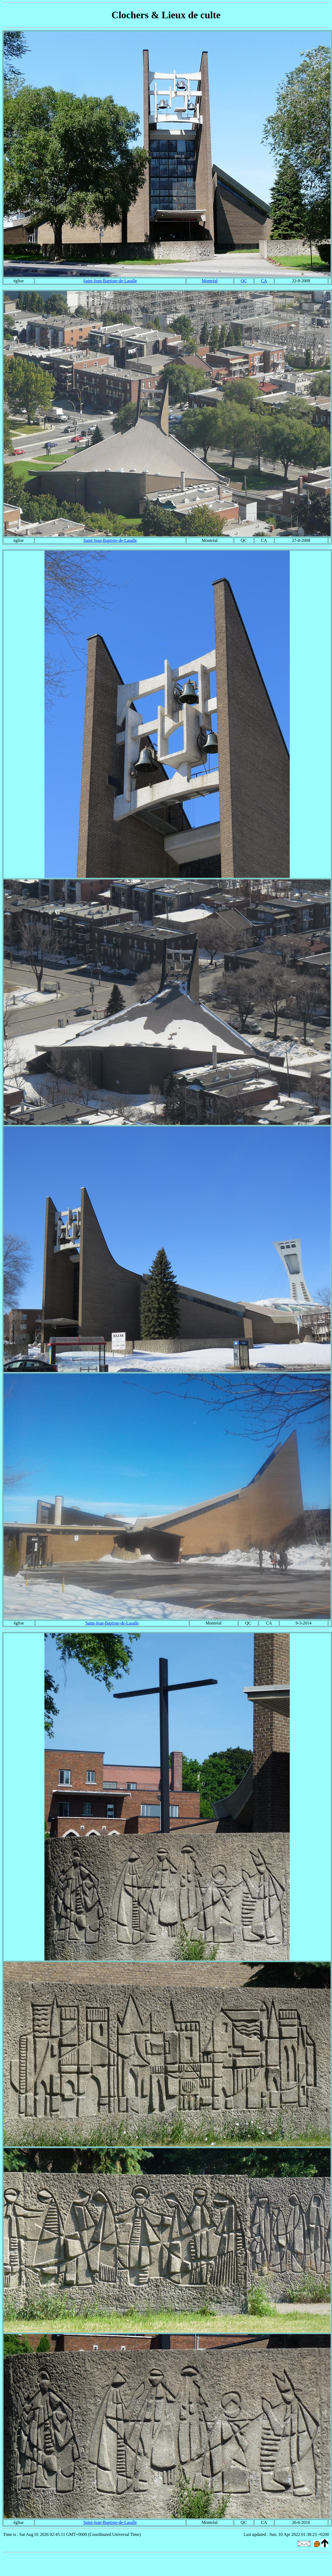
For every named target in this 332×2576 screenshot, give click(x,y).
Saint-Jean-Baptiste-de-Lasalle (110, 280)
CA (264, 280)
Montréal (210, 280)
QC (244, 280)
